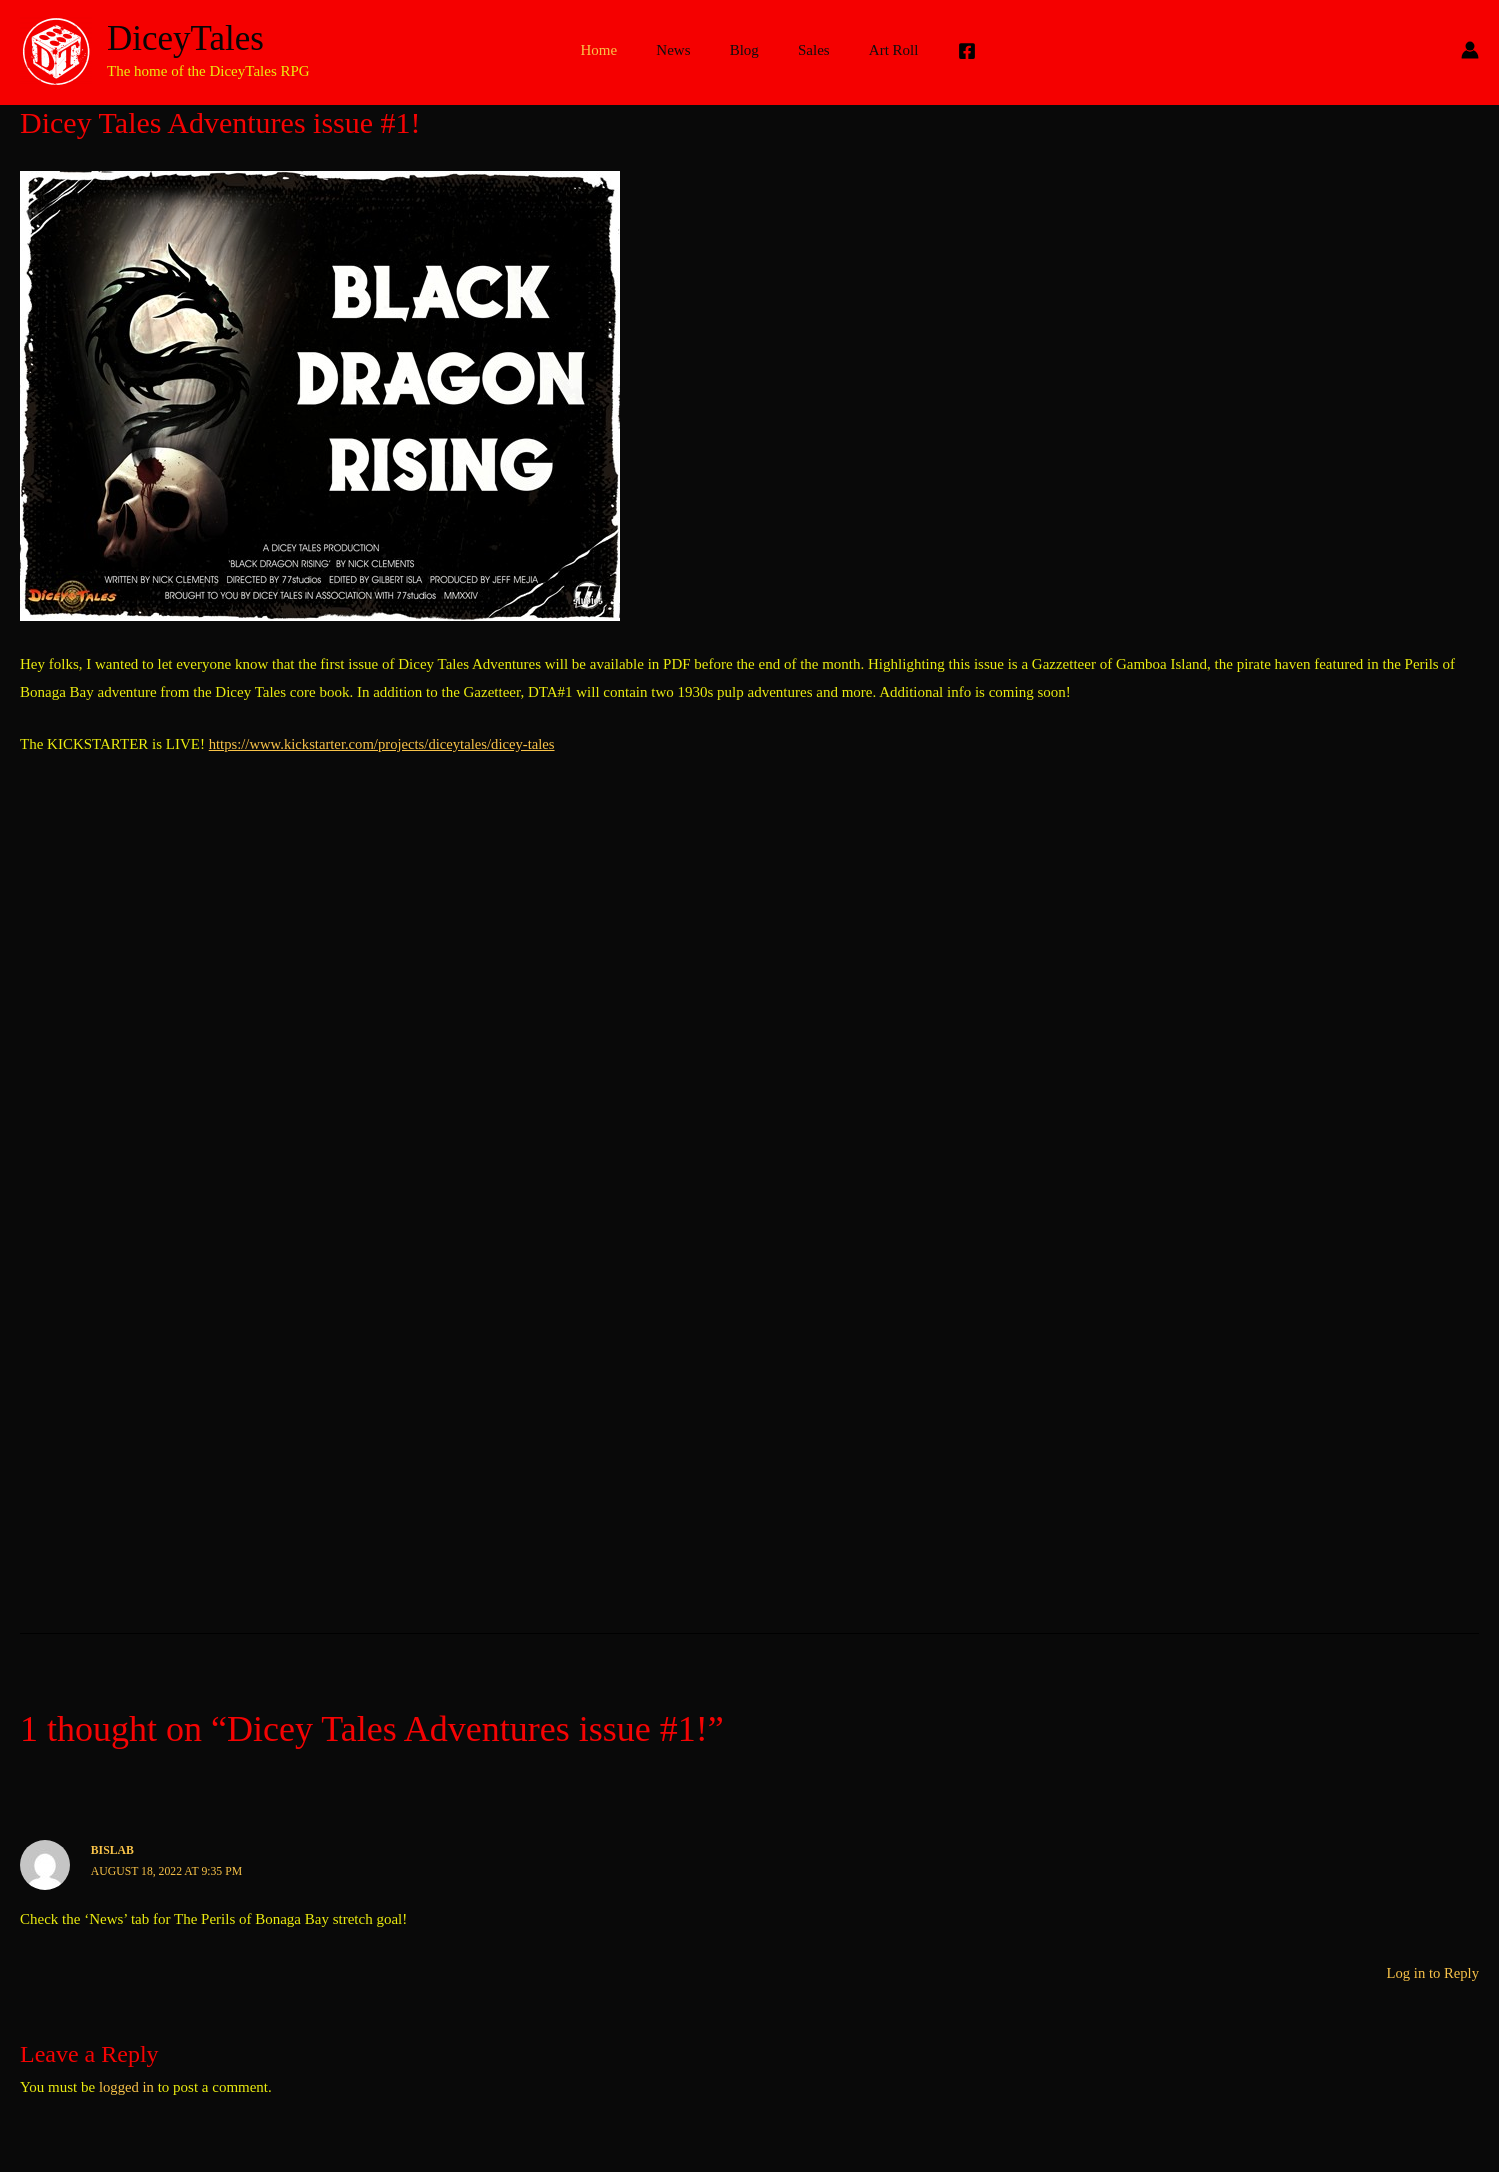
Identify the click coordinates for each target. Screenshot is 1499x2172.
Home (617, 50)
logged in (127, 2086)
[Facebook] (944, 51)
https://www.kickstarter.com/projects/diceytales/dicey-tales (386, 744)
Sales (805, 50)
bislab (113, 1850)
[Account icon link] (1470, 50)
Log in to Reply (1431, 1972)
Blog (744, 50)
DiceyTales (185, 38)
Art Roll (876, 50)
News (683, 50)
